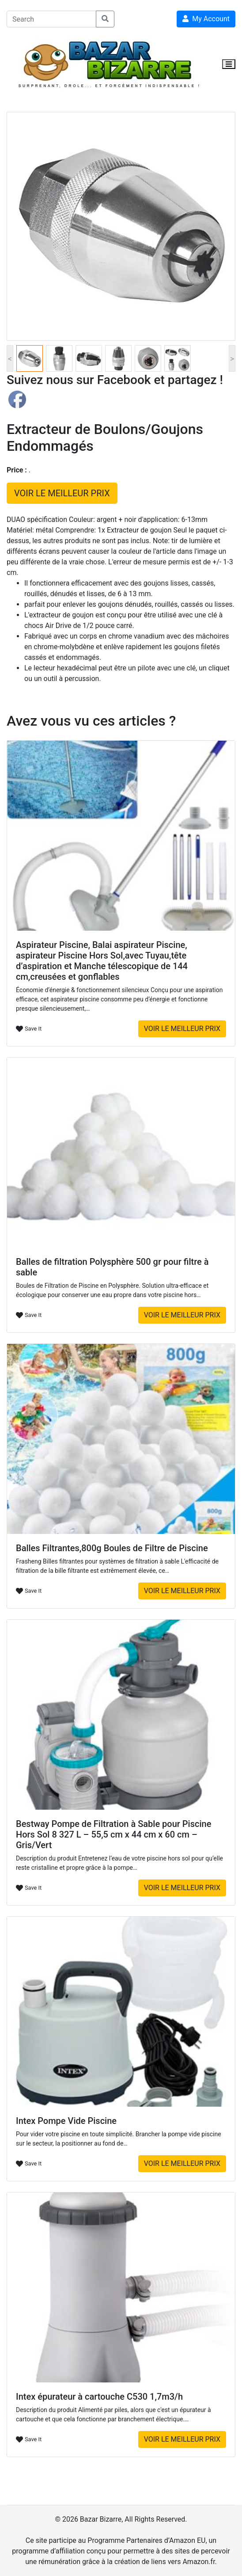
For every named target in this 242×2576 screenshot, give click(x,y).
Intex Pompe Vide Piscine (66, 2121)
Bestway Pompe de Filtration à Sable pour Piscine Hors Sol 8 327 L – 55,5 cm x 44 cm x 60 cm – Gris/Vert (113, 1834)
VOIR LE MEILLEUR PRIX (62, 493)
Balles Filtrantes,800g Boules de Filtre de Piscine (112, 1548)
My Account (206, 19)
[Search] (51, 19)
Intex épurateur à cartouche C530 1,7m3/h (99, 2396)
